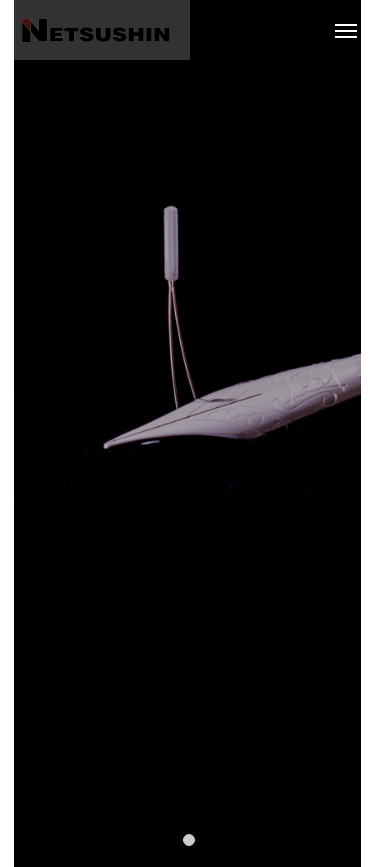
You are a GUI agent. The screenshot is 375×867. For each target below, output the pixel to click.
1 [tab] (190, 839)
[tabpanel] (187, 433)
